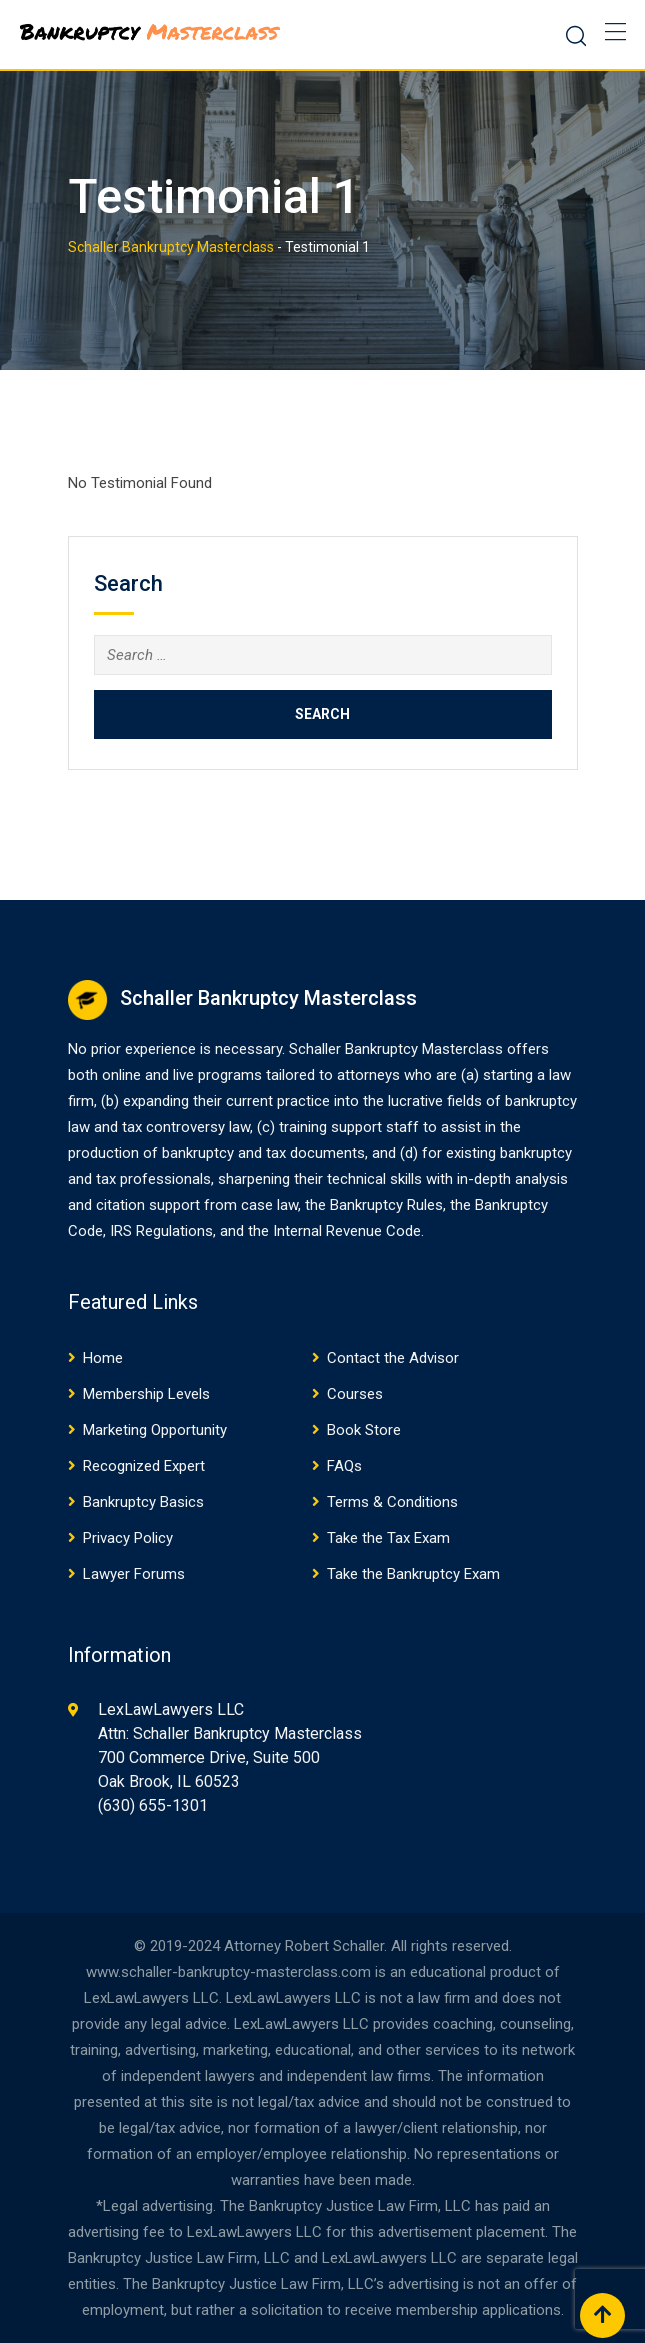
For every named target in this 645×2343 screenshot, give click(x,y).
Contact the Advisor (393, 1358)
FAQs (344, 1466)
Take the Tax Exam (388, 1538)
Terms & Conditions (392, 1502)
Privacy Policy (128, 1538)
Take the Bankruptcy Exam (413, 1574)
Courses (355, 1394)
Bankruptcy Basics (143, 1502)
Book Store (364, 1430)
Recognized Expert (144, 1466)
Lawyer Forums (134, 1574)
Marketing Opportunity (155, 1430)
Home (103, 1358)
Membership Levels (146, 1394)
